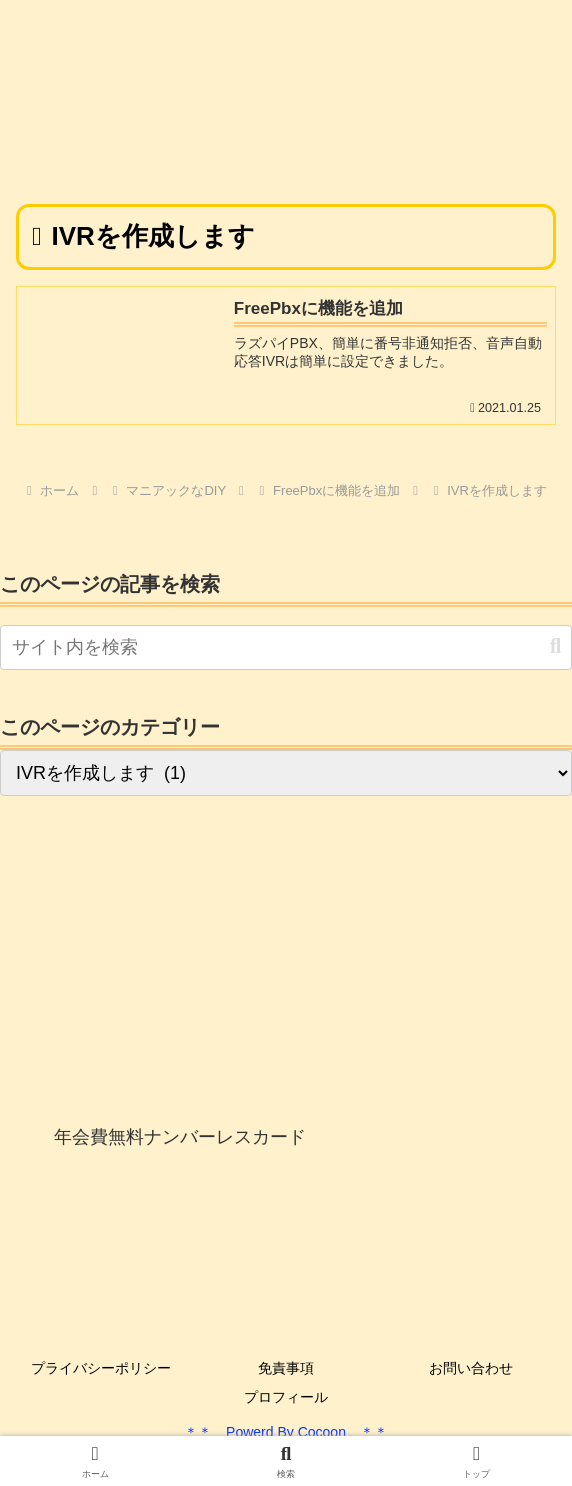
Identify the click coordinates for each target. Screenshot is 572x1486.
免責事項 (286, 1368)
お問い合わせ (471, 1368)
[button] (555, 646)
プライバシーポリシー (101, 1368)
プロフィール (286, 1397)
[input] (286, 647)
